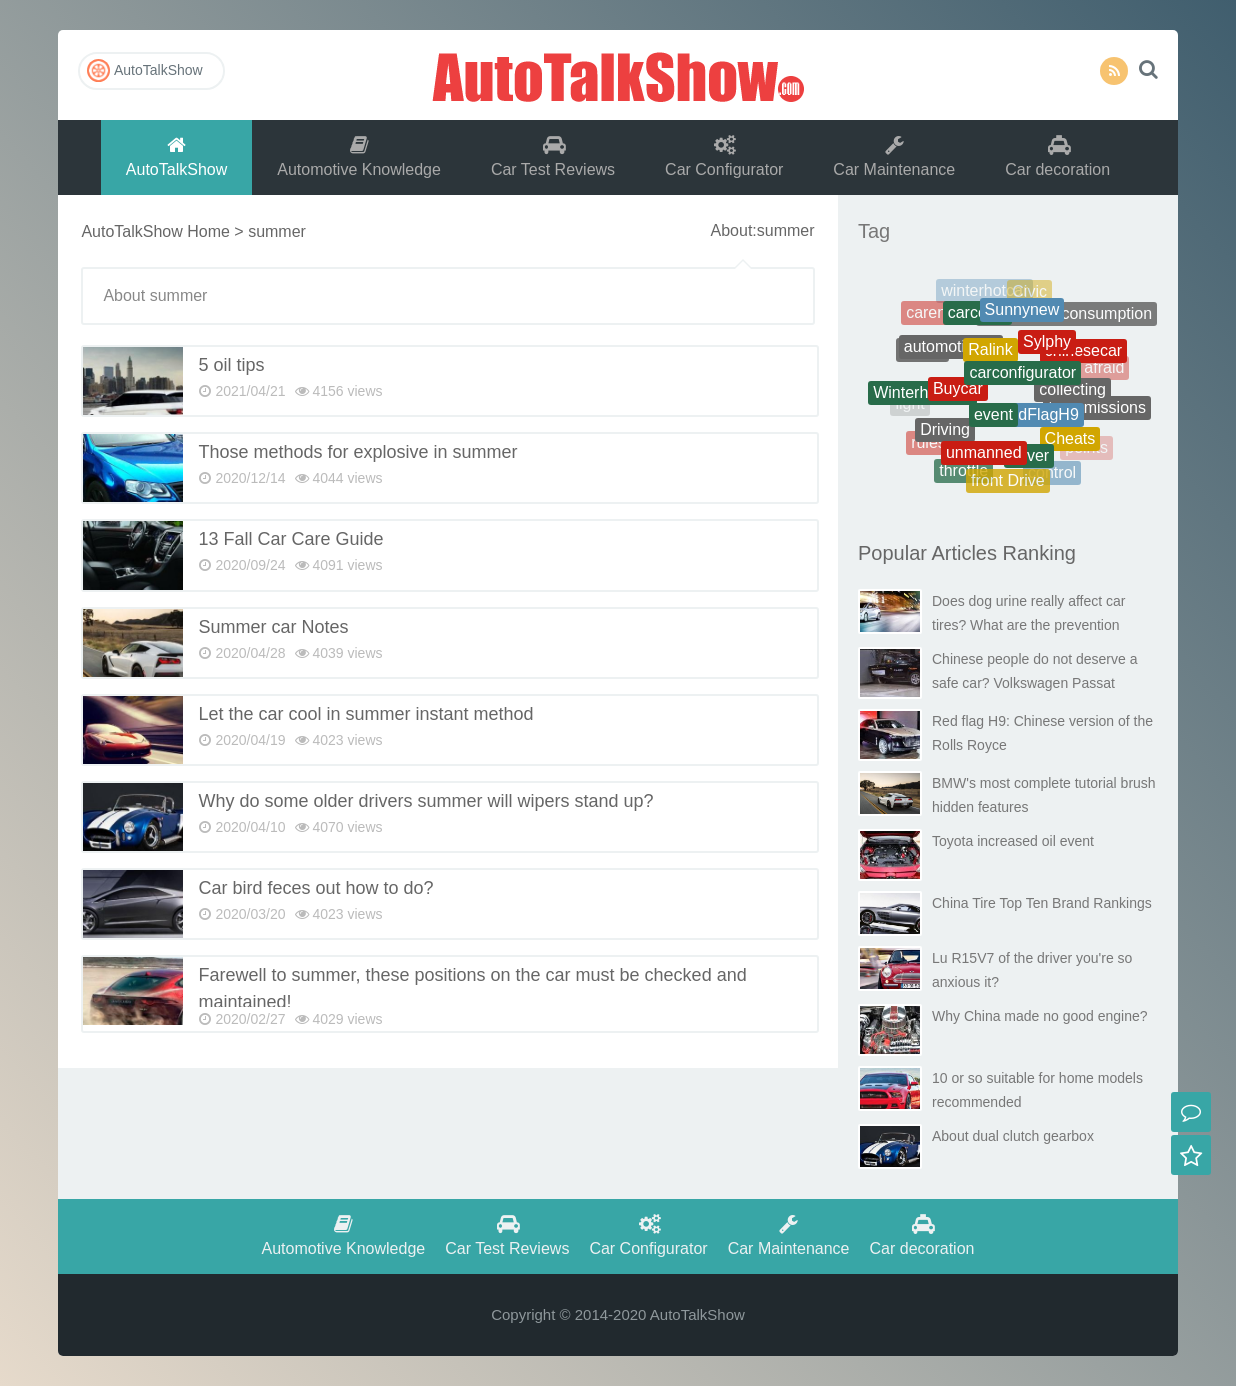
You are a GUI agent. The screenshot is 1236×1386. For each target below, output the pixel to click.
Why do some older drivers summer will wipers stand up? (425, 801)
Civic (1029, 294)
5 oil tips (231, 365)
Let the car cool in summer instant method (365, 714)
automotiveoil (951, 354)
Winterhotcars (922, 397)
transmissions (1097, 410)
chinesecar (1083, 356)
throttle (963, 473)
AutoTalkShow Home (155, 231)
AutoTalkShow (618, 75)
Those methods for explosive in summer (357, 452)
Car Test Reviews (553, 156)
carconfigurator (1022, 383)
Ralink (990, 360)
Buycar (958, 397)
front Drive (1008, 483)
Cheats (1070, 444)
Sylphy (1047, 350)
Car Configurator (724, 156)
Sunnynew (1022, 316)
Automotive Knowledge (359, 156)
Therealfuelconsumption (1066, 317)
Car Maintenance (894, 156)
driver (1029, 461)
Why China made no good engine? (1040, 1016)
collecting (1072, 397)
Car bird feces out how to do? (315, 888)
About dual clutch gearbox (1013, 1136)
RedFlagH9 (1038, 423)
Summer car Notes (273, 627)
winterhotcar (984, 293)
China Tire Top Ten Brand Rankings (1042, 903)
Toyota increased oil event (1013, 841)
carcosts (978, 319)
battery (1090, 329)
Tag (874, 231)
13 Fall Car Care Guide (290, 539)
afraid (1104, 369)
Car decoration (1057, 156)
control (1052, 474)
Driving (945, 435)
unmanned (984, 458)
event (993, 424)
